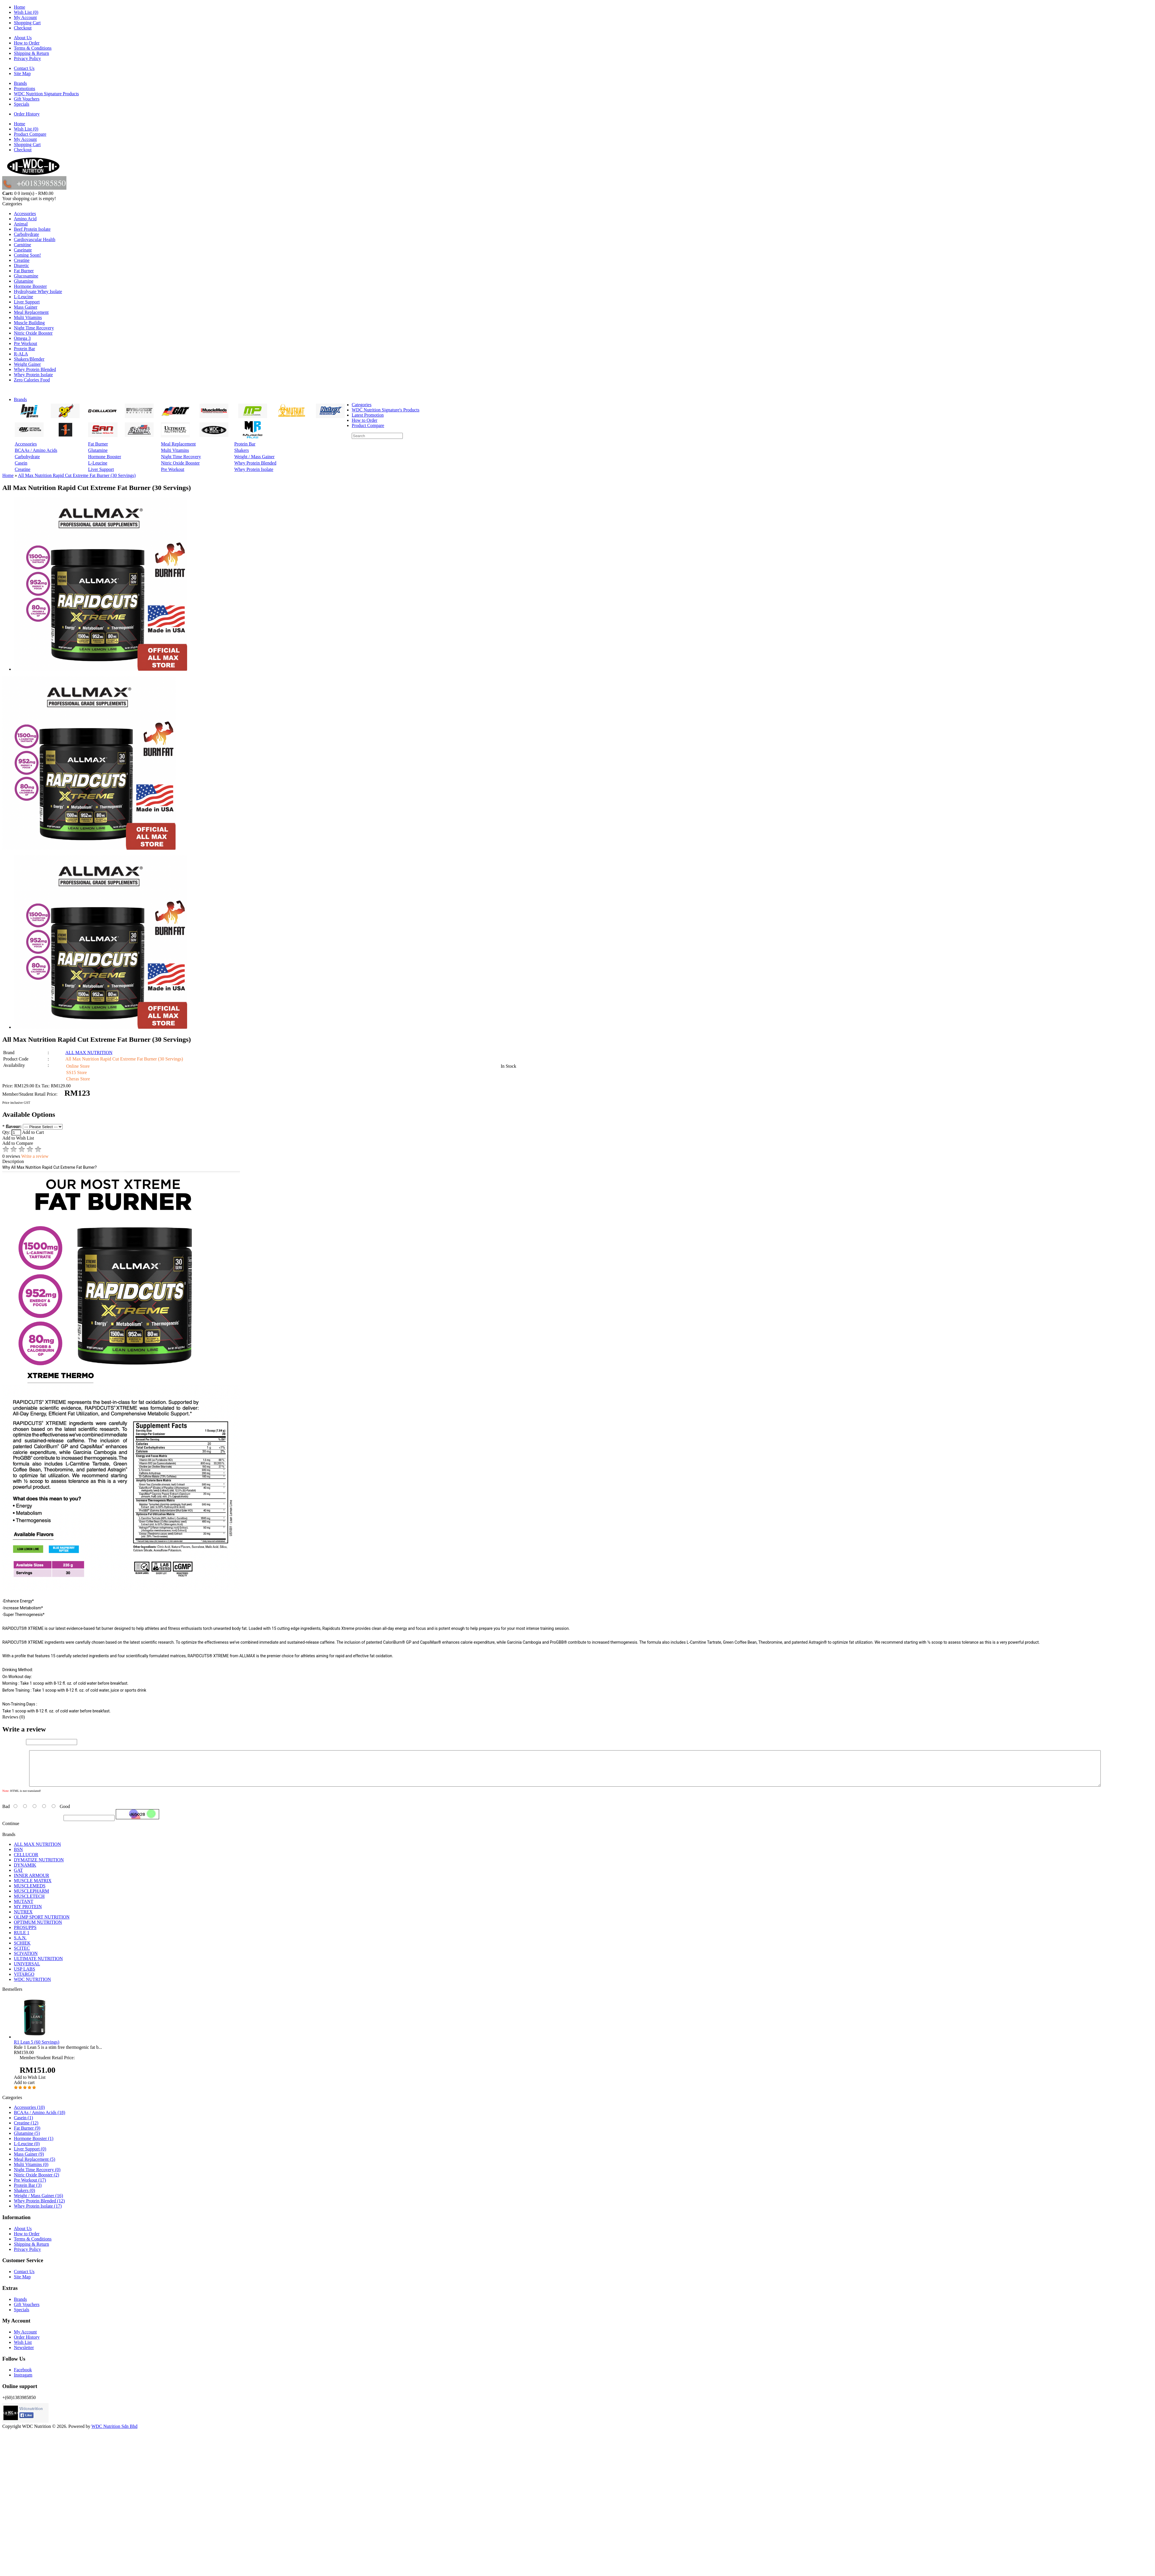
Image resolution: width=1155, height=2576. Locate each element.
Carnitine (22, 244)
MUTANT (23, 1908)
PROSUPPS (25, 1934)
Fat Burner (24, 270)
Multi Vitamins (28, 317)
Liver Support (27, 301)
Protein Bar (24, 348)
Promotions (24, 88)
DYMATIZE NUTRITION (39, 1866)
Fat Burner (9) (27, 2135)
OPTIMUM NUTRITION (38, 1929)
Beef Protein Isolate (32, 229)
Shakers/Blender (29, 359)
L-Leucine (23, 296)
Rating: (9, 1807)
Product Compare (30, 134)
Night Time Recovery (34, 327)
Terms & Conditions (32, 48)
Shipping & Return (31, 53)
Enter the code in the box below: (32, 1824)
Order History (27, 113)
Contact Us (24, 68)
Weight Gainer (27, 364)
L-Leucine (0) (27, 2150)
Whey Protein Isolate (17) (38, 2212)
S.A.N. (20, 1944)
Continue (10, 1830)
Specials (21, 104)
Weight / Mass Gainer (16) (38, 2202)
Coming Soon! (27, 255)
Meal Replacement (31, 312)
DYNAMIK (25, 1871)
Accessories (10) (29, 2114)
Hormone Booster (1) (33, 2145)
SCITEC (22, 1955)
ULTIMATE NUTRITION (38, 1965)
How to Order (27, 42)
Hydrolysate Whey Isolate (38, 291)
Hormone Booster (30, 286)
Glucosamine (26, 275)
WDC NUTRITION (32, 1986)
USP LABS (24, 1975)
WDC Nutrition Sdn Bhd (114, 2433)
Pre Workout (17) (30, 2186)
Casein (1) (23, 2124)
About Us (23, 37)
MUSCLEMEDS (29, 1892)
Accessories (25, 213)
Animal (21, 223)
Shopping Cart (27, 22)
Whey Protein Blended (35, 369)
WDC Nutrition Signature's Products (385, 409)
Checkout (22, 27)
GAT (18, 1877)
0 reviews (11, 1156)
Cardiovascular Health (34, 239)
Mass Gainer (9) (29, 2161)
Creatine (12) (26, 2129)
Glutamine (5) (27, 2140)
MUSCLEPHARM (31, 1897)
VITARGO (24, 1981)
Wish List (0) (26, 12)
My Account (25, 17)
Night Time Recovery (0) (37, 2176)
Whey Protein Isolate (33, 374)
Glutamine (23, 281)
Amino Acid (25, 218)
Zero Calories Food (32, 379)
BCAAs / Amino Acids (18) (39, 2119)
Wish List (23, 2349)
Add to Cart (33, 1132)
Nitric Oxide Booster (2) (36, 2181)
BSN (18, 1856)
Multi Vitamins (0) (31, 2171)
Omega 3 (22, 338)
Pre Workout (25, 343)
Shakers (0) (24, 2197)
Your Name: (13, 1741)
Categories (361, 404)
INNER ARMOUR (31, 1882)
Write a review (34, 1156)
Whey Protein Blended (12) (39, 2207)
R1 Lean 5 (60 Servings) (36, 2048)
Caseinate (23, 249)
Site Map (22, 73)
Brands (20, 83)
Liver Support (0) (30, 2155)
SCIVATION (26, 1960)
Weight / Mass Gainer (254, 456)
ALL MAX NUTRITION (88, 1052)
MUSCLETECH (29, 1903)
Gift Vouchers (27, 98)
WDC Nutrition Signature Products (46, 93)
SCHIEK (22, 1949)
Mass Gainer (25, 307)
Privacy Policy (27, 58)
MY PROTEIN (28, 1913)
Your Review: (15, 1792)
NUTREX (23, 1918)
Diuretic (21, 265)
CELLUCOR (26, 1861)
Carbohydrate (26, 234)
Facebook (23, 2376)
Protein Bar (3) (28, 2192)
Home (19, 7)
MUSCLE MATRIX (32, 1887)
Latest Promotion (368, 415)
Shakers (241, 450)
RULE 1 (21, 1939)
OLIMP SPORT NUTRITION (42, 1923)
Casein (21, 463)
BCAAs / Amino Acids (36, 450)
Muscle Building (29, 322)
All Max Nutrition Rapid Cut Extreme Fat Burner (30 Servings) (77, 475)
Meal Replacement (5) (34, 2166)
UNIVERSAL (27, 1970)
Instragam (23, 2381)
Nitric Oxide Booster (33, 333)
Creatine (21, 260)
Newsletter (24, 2354)
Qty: (12, 1132)
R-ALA (21, 353)
